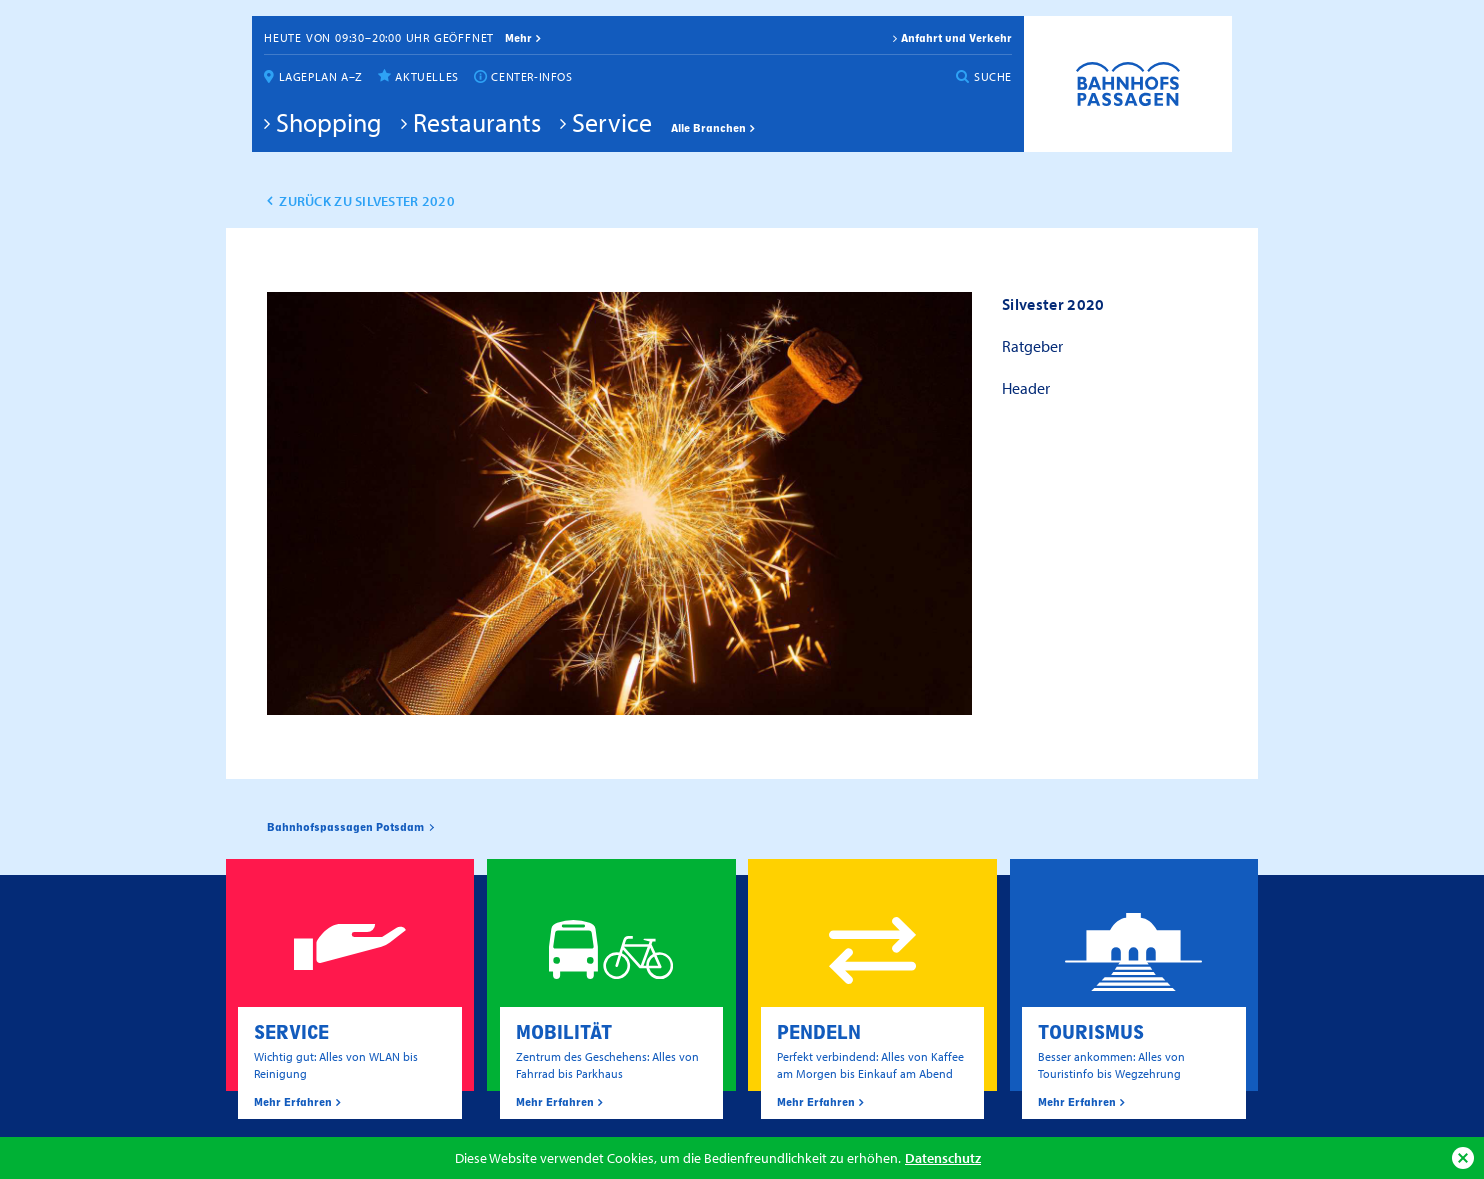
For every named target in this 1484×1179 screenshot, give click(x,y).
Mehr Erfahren (293, 1102)
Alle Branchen (708, 128)
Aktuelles (426, 76)
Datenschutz (943, 1157)
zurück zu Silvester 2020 (367, 201)
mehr (518, 38)
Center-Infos (531, 76)
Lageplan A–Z (321, 76)
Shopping (329, 122)
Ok (1463, 1158)
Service (612, 122)
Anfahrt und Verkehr (956, 38)
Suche (993, 76)
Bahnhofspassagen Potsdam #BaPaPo (1128, 84)
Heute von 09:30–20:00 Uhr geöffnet (379, 37)
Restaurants (477, 122)
